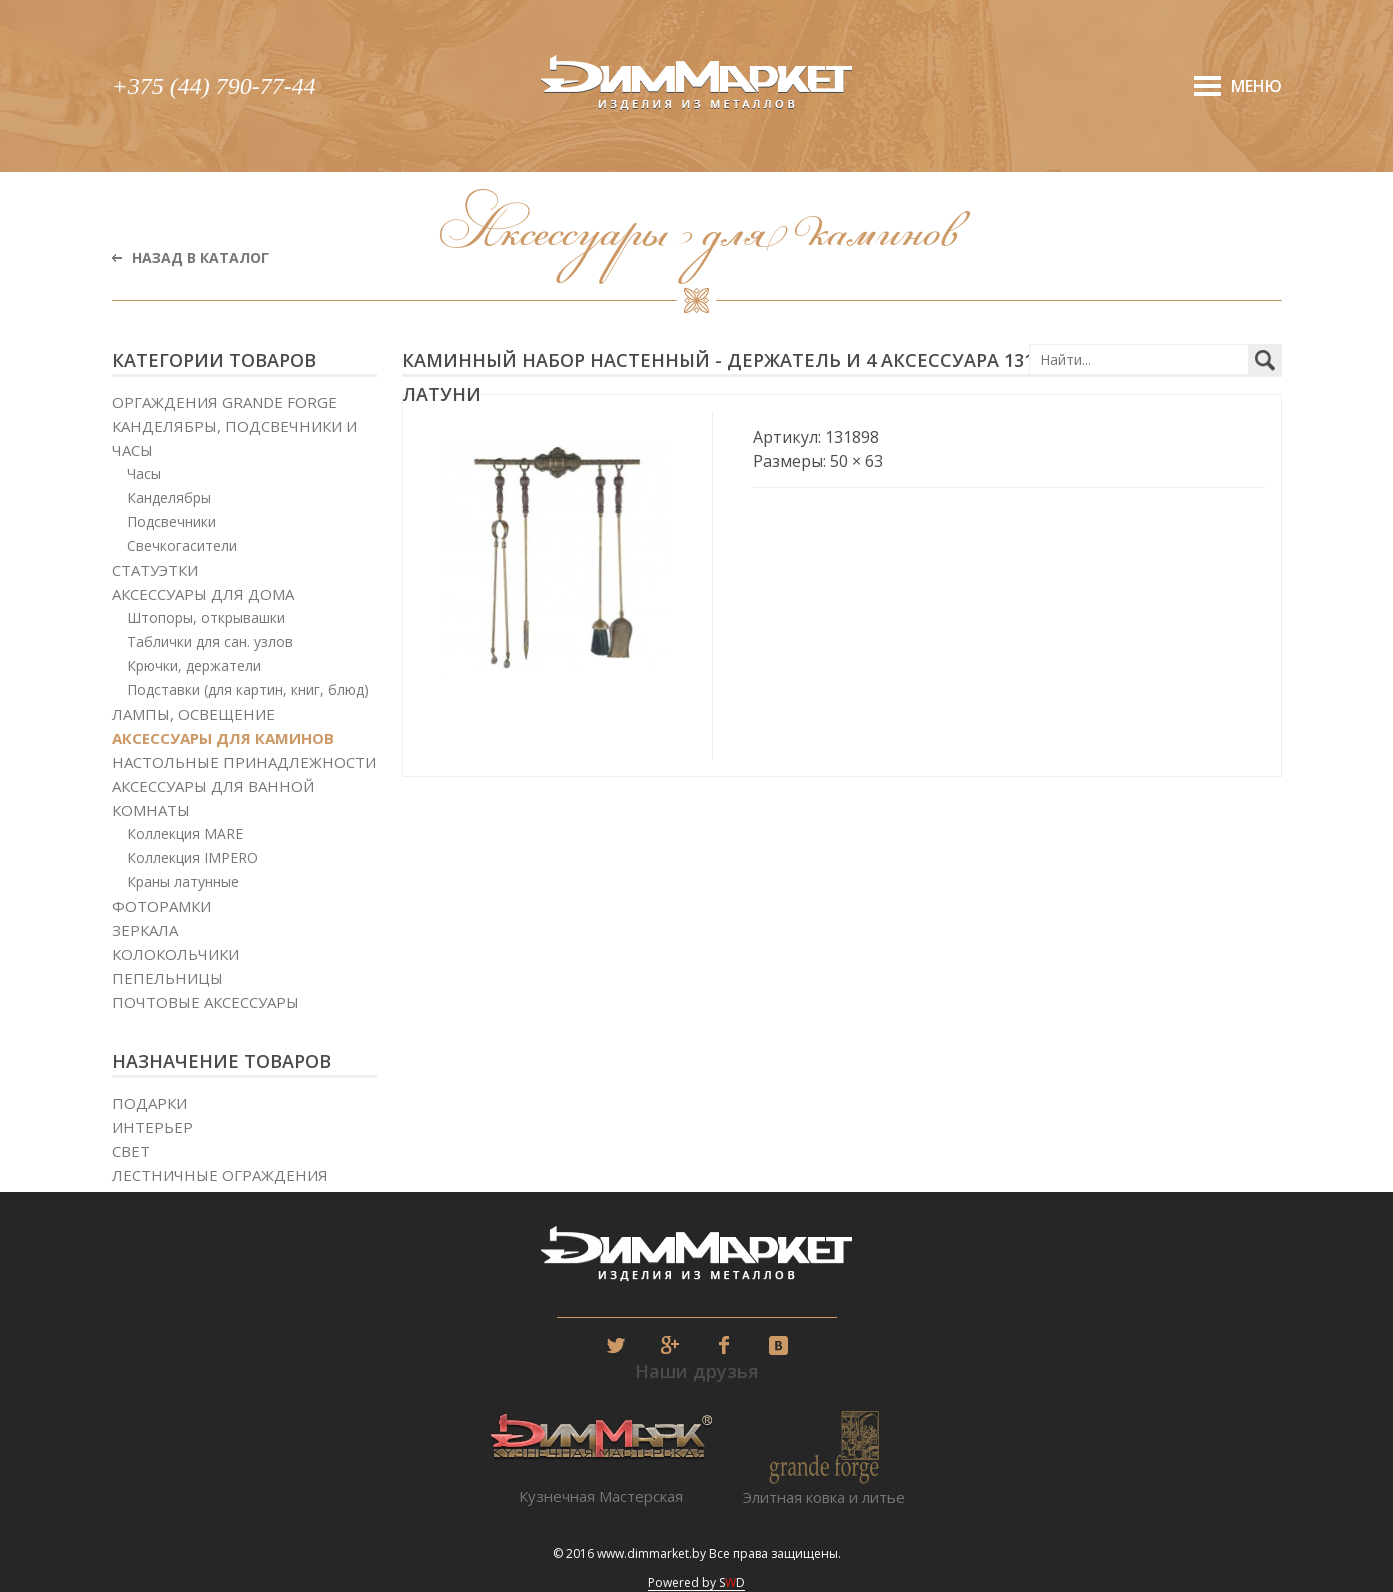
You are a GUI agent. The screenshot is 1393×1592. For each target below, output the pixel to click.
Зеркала (145, 930)
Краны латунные (183, 881)
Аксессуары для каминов (223, 738)
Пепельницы (167, 978)
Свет (131, 1151)
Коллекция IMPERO (192, 857)
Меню (1256, 86)
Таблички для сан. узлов (210, 641)
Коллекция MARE (185, 833)
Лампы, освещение (193, 714)
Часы (144, 473)
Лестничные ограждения (220, 1175)
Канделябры (169, 497)
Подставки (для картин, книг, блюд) (248, 689)
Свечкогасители (182, 545)
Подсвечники (171, 521)
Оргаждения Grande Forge (224, 402)
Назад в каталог (200, 257)
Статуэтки (155, 570)
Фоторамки (161, 906)
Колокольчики (175, 954)
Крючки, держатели (194, 665)
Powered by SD (696, 1582)
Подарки (149, 1103)
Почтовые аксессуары (205, 1002)
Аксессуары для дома (203, 594)
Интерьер (152, 1127)
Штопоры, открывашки (206, 617)
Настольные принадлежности (244, 762)
